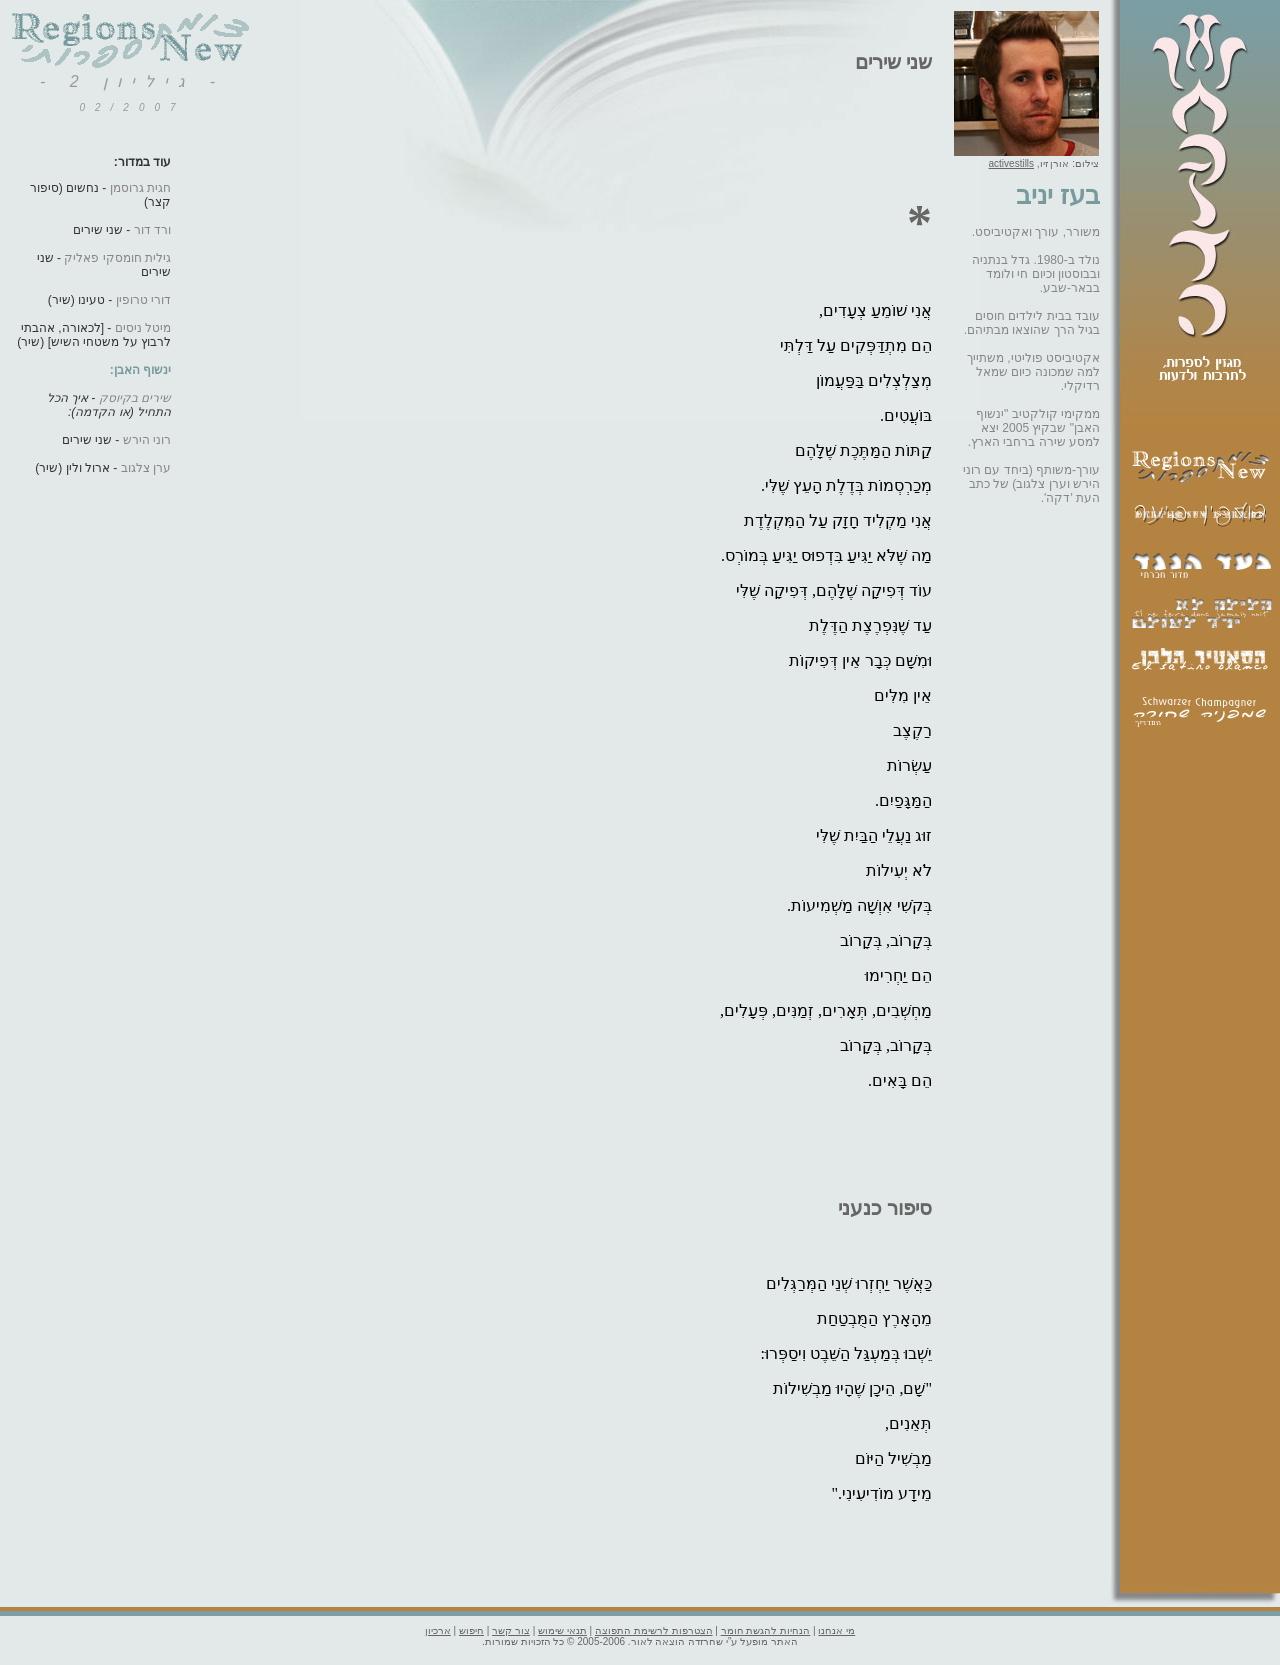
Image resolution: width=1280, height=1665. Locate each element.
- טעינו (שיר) (109, 300)
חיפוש (471, 1630)
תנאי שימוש (562, 1630)
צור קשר (511, 1630)
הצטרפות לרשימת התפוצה (654, 1630)
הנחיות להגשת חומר (766, 1630)
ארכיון (438, 1630)
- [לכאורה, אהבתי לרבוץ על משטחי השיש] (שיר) (94, 335)
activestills (1012, 163)
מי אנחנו (836, 1630)
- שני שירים (122, 230)
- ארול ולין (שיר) (103, 468)
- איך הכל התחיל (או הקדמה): (109, 405)
